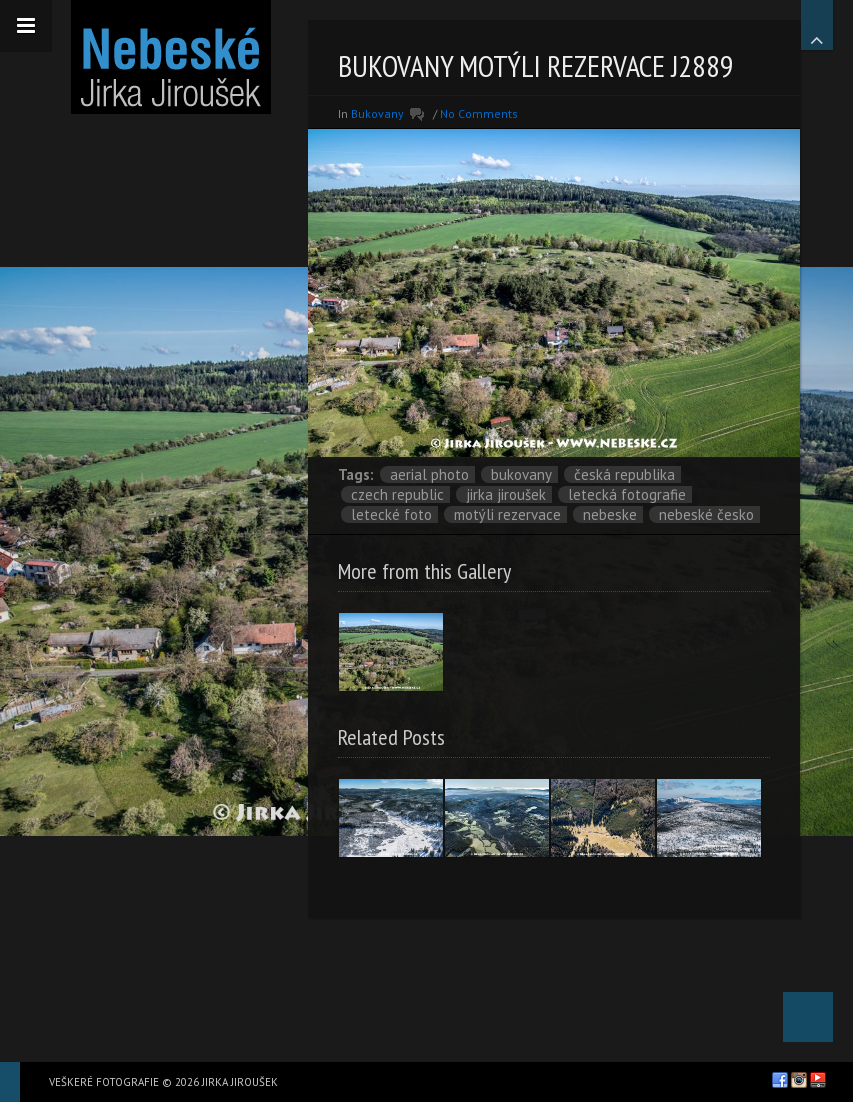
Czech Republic (397, 494)
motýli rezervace (507, 514)
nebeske (610, 514)
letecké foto (391, 514)
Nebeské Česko (706, 514)
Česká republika (624, 474)
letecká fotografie (627, 494)
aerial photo (429, 474)
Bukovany (521, 474)
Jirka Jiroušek (506, 494)
